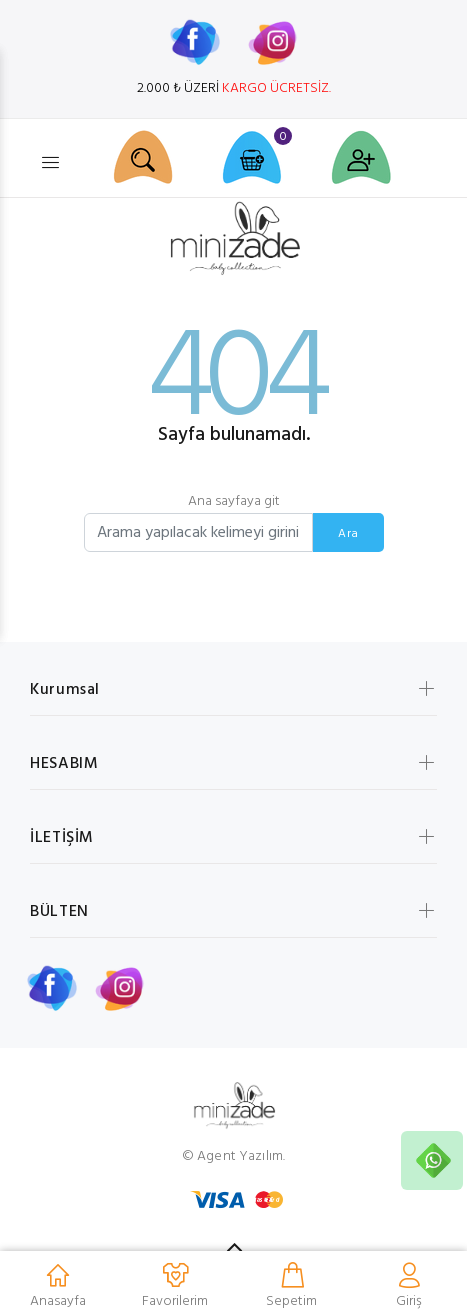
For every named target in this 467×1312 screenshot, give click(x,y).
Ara (348, 534)
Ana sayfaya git (234, 501)
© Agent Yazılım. (233, 1156)
